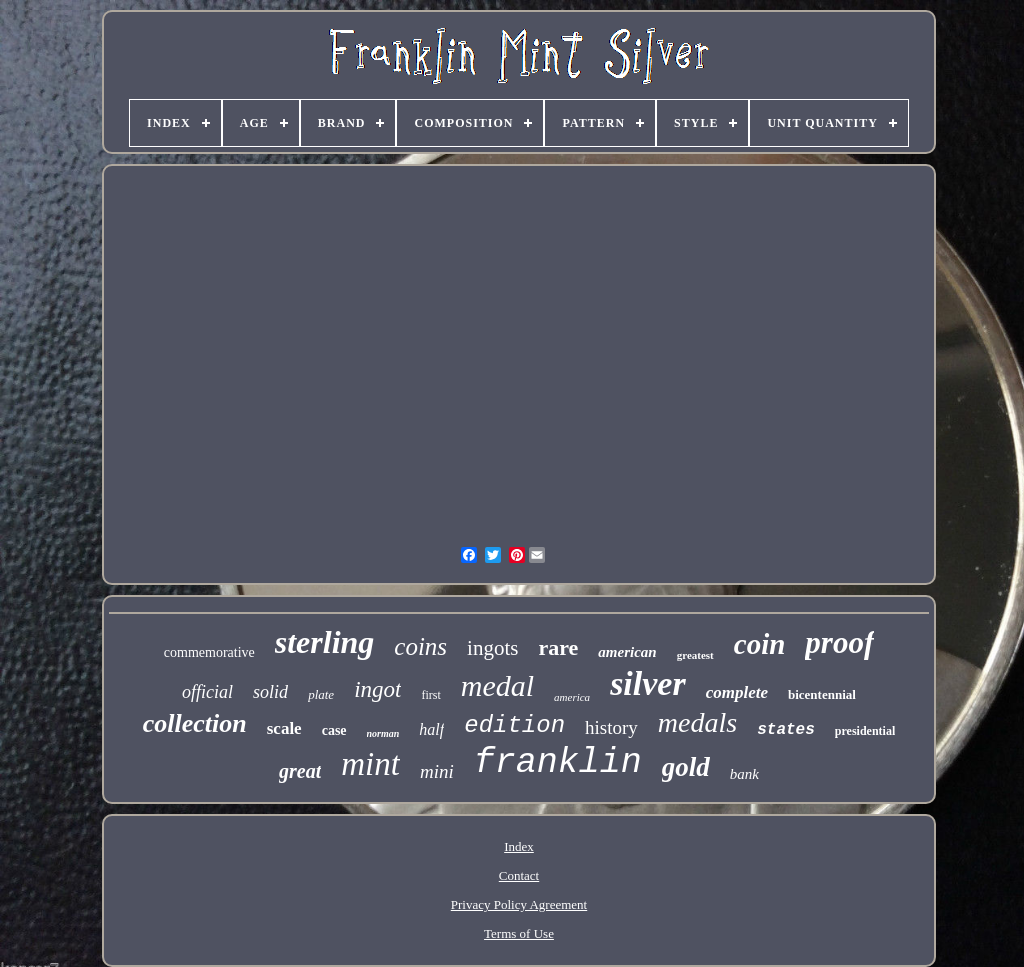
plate (321, 694)
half (431, 729)
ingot (377, 689)
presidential (865, 731)
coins (420, 646)
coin (760, 644)
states (786, 730)
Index (519, 846)
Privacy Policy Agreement (519, 904)
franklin (558, 763)
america (572, 697)
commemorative (209, 652)
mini (437, 771)
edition (514, 725)
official (207, 692)
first (430, 695)
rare (558, 647)
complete (737, 692)
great (300, 771)
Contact (519, 875)
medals (697, 722)
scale (284, 728)
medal (497, 685)
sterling (325, 642)
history (611, 727)
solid (270, 692)
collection (195, 723)
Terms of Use (519, 933)
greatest (695, 655)
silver (648, 683)
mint (370, 764)
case (334, 730)
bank (744, 774)
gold (686, 767)
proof (839, 642)
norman (383, 733)
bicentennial (822, 694)
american (627, 652)
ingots (492, 648)
